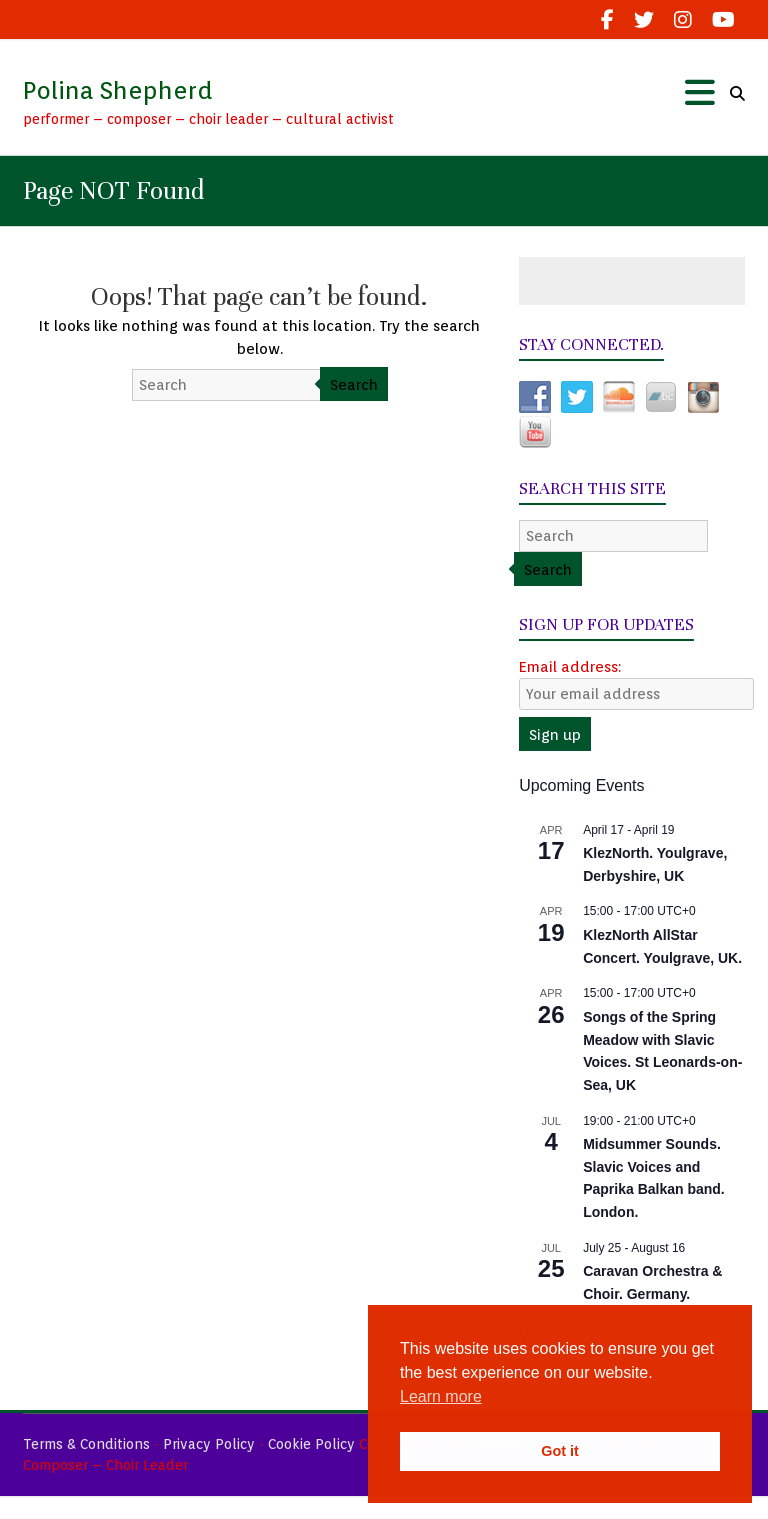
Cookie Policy (311, 1444)
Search (354, 385)
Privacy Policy (209, 1444)
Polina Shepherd (118, 90)
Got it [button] (560, 1451)
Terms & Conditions (86, 1444)
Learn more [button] (441, 1396)
